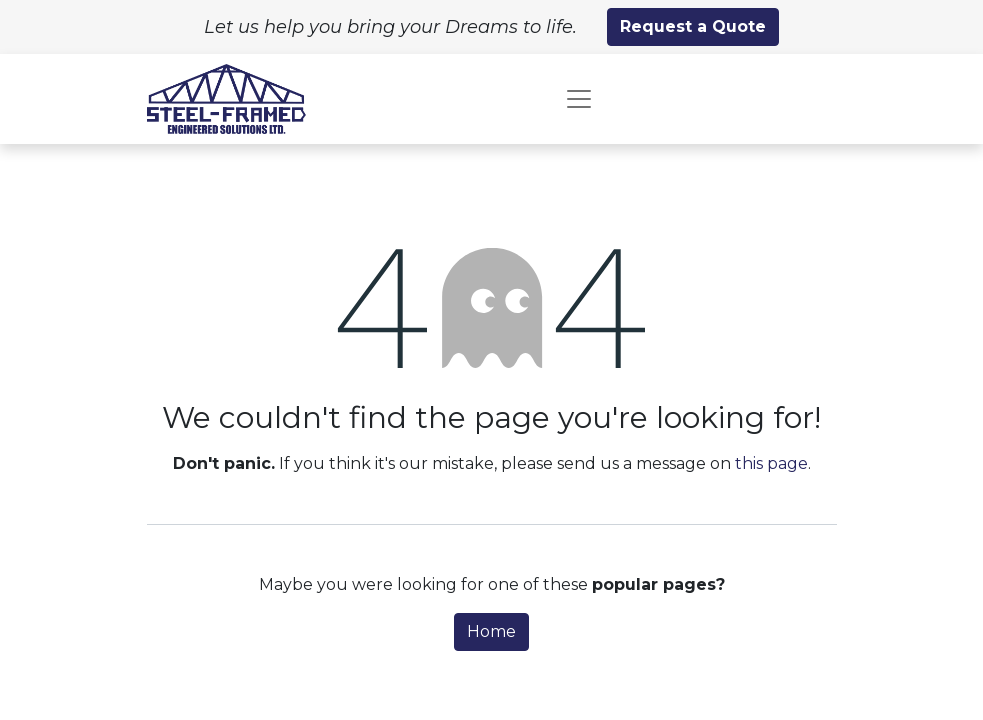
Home (491, 631)
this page (771, 463)
